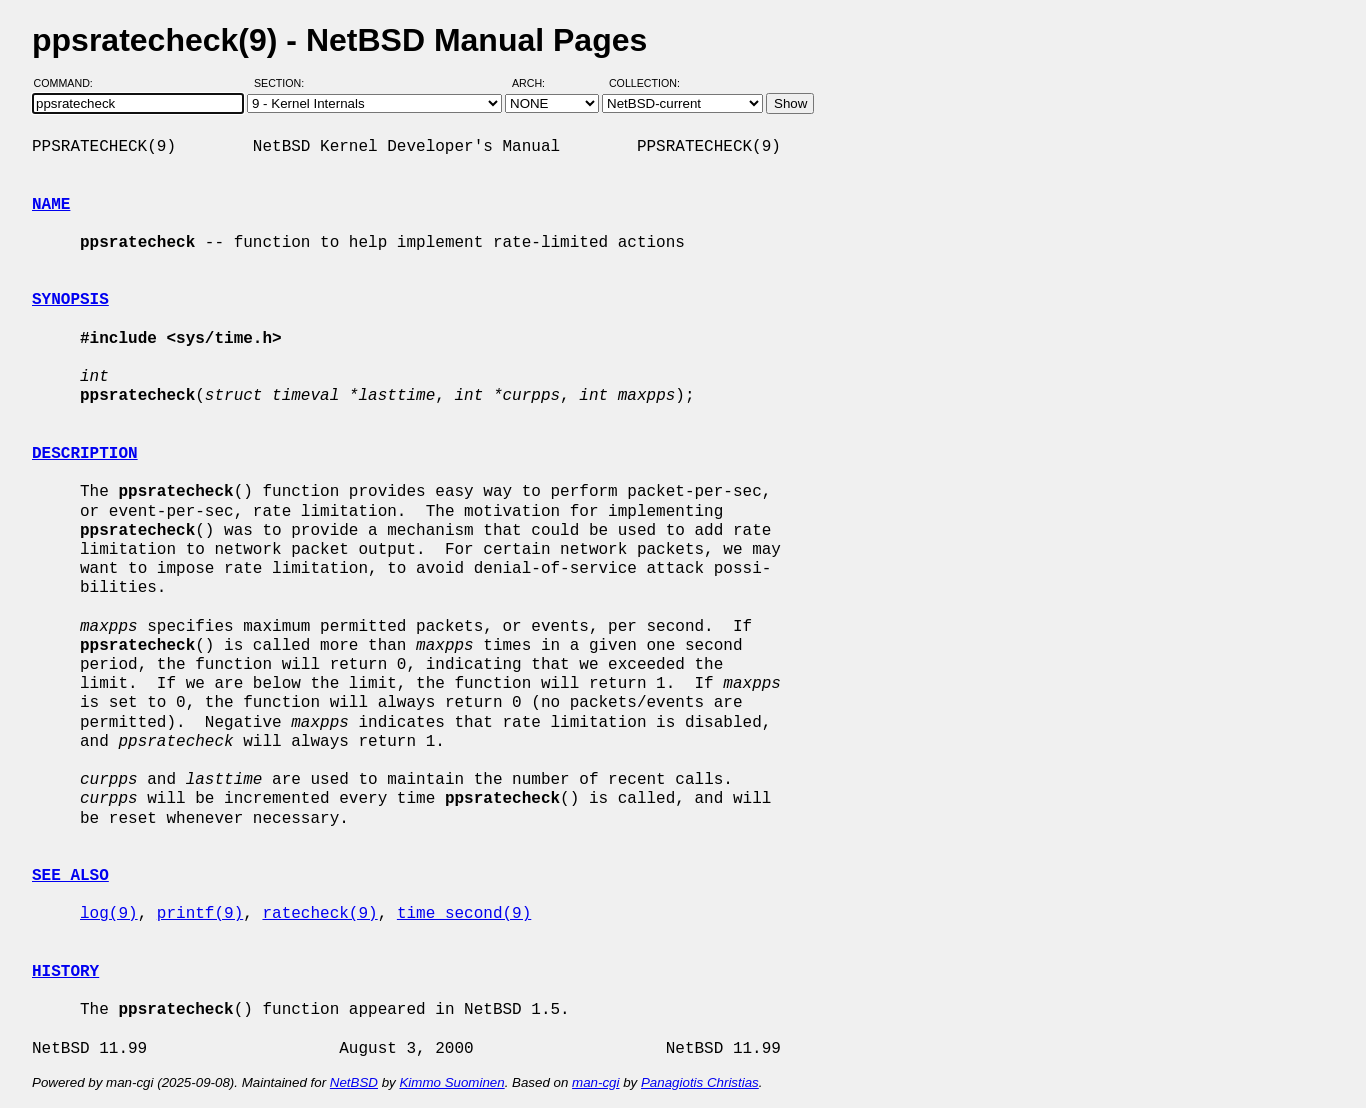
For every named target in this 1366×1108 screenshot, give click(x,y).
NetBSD (354, 1082)
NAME (51, 205)
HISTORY (65, 972)
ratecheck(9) (319, 914)
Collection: (644, 83)
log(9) (109, 914)
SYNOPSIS (70, 300)
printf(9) (200, 914)
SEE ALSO (70, 876)
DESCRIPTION (85, 454)
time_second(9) (464, 914)
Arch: (537, 83)
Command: (69, 83)
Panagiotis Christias (700, 1082)
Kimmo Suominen (451, 1082)
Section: (283, 83)
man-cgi (595, 1082)
